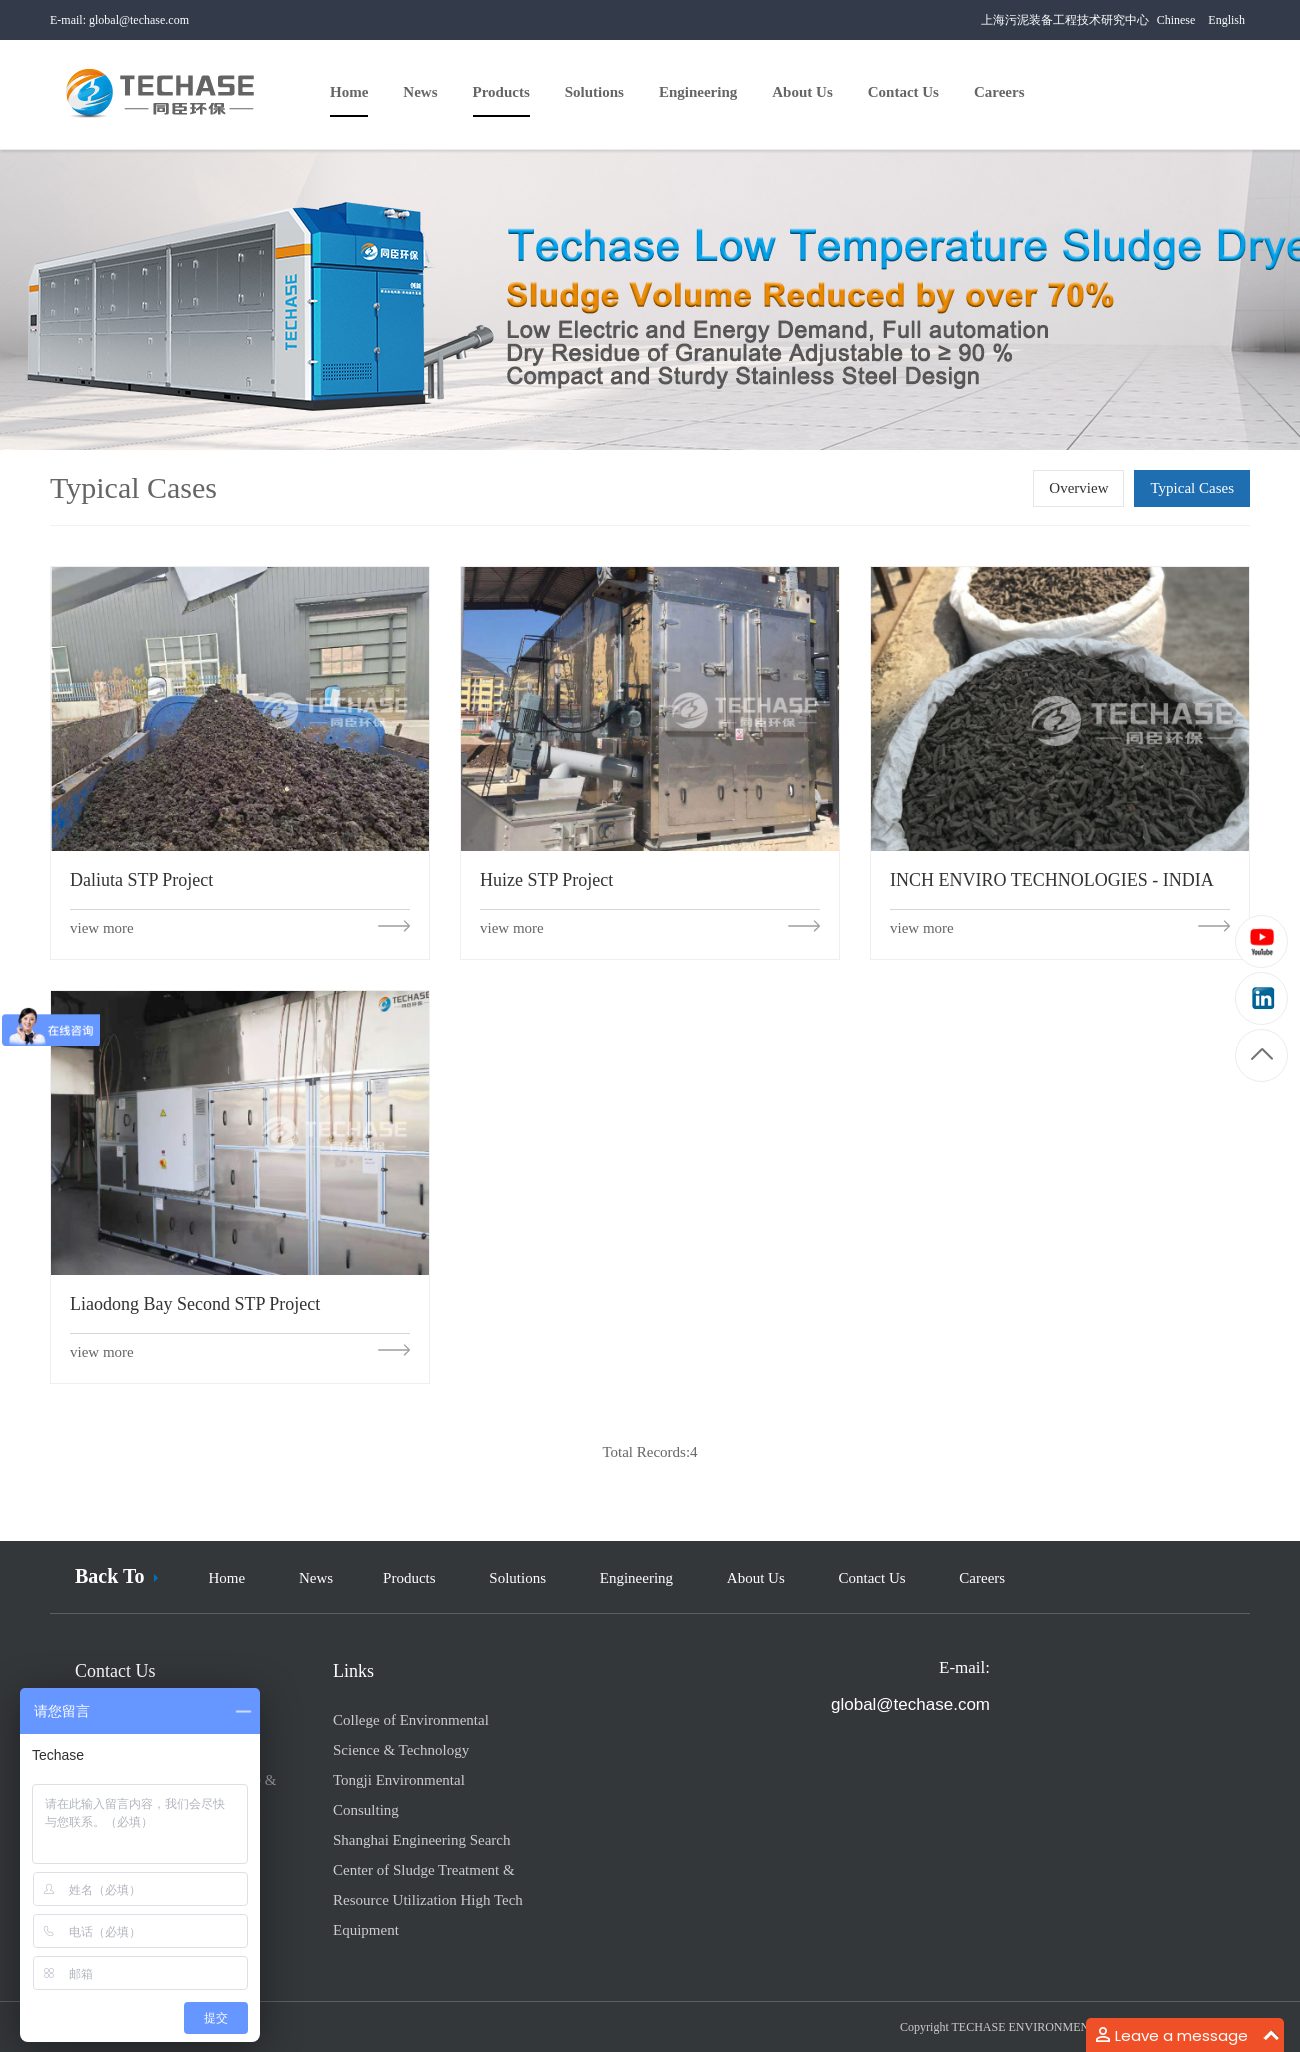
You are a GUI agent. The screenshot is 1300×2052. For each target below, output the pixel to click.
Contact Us (872, 1578)
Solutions (517, 1578)
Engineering (636, 1578)
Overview (1078, 488)
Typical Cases (1192, 488)
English (1226, 20)
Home (226, 1578)
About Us (756, 1578)
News (316, 1578)
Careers (982, 1578)
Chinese (1176, 20)
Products (409, 1578)
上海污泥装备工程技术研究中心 (1065, 20)
